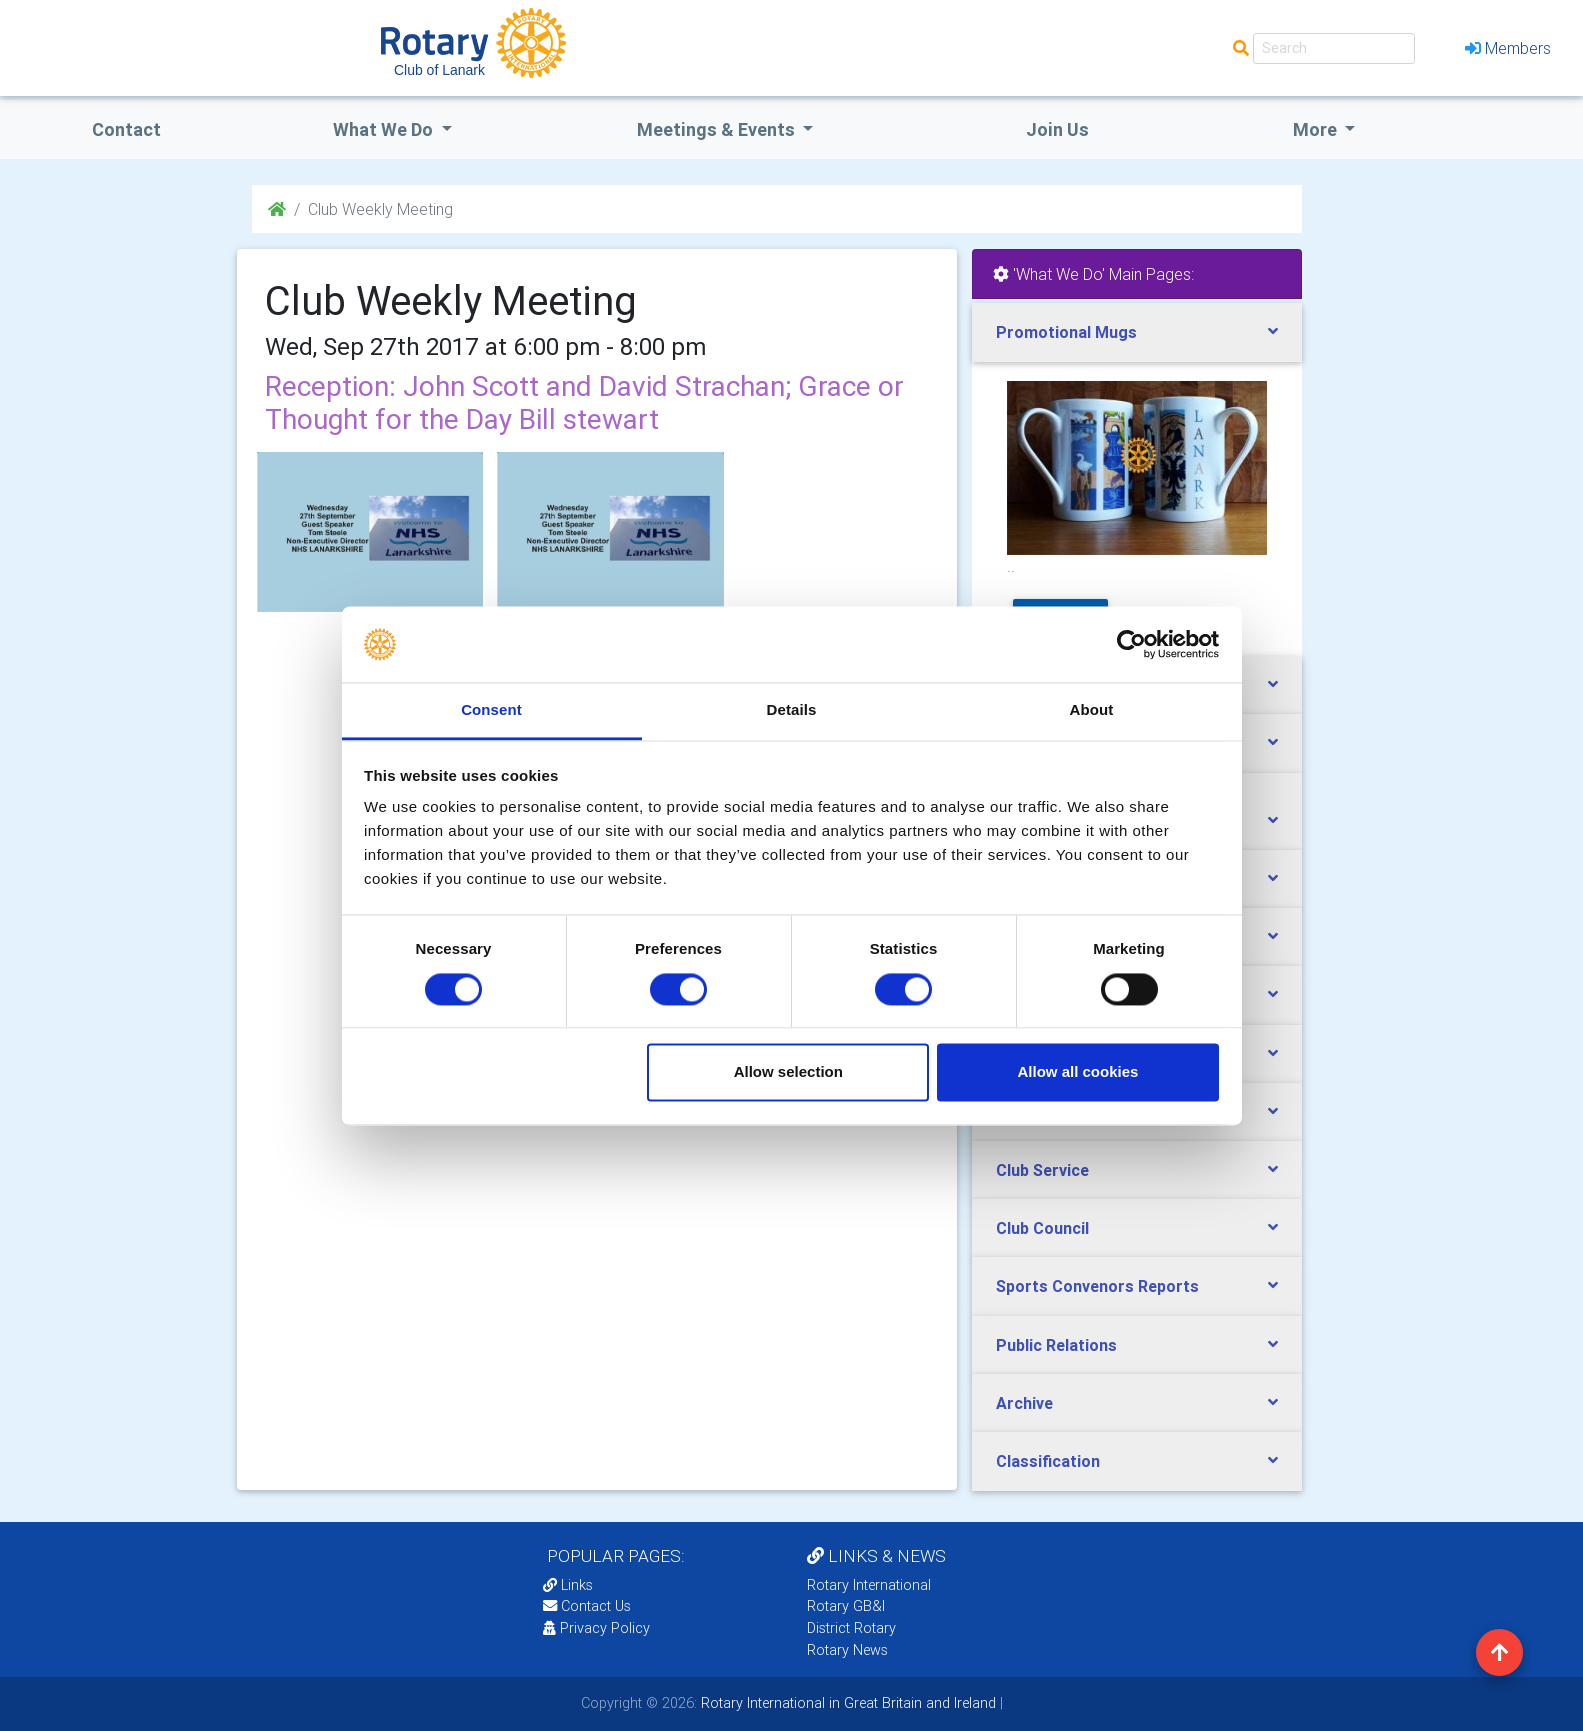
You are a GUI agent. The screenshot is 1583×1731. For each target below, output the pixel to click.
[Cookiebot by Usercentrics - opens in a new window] (1131, 644)
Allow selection (788, 1072)
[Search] (1334, 48)
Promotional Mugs (1066, 332)
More (1317, 129)
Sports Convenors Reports (1097, 1286)
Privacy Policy (596, 1628)
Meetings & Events (718, 129)
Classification (1048, 1461)
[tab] (1137, 332)
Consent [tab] (491, 710)
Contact (126, 129)
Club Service (1042, 1170)
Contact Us (587, 1606)
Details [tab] (792, 710)
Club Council (1042, 1228)
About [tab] (1092, 710)
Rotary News (847, 1650)
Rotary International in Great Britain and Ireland (846, 1703)
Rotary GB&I (846, 1606)
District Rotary (851, 1628)
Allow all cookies (1077, 1072)
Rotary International (869, 1585)
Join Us (1057, 129)
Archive (1024, 1403)
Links (568, 1585)
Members (1508, 48)
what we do (385, 129)
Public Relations (1056, 1345)
